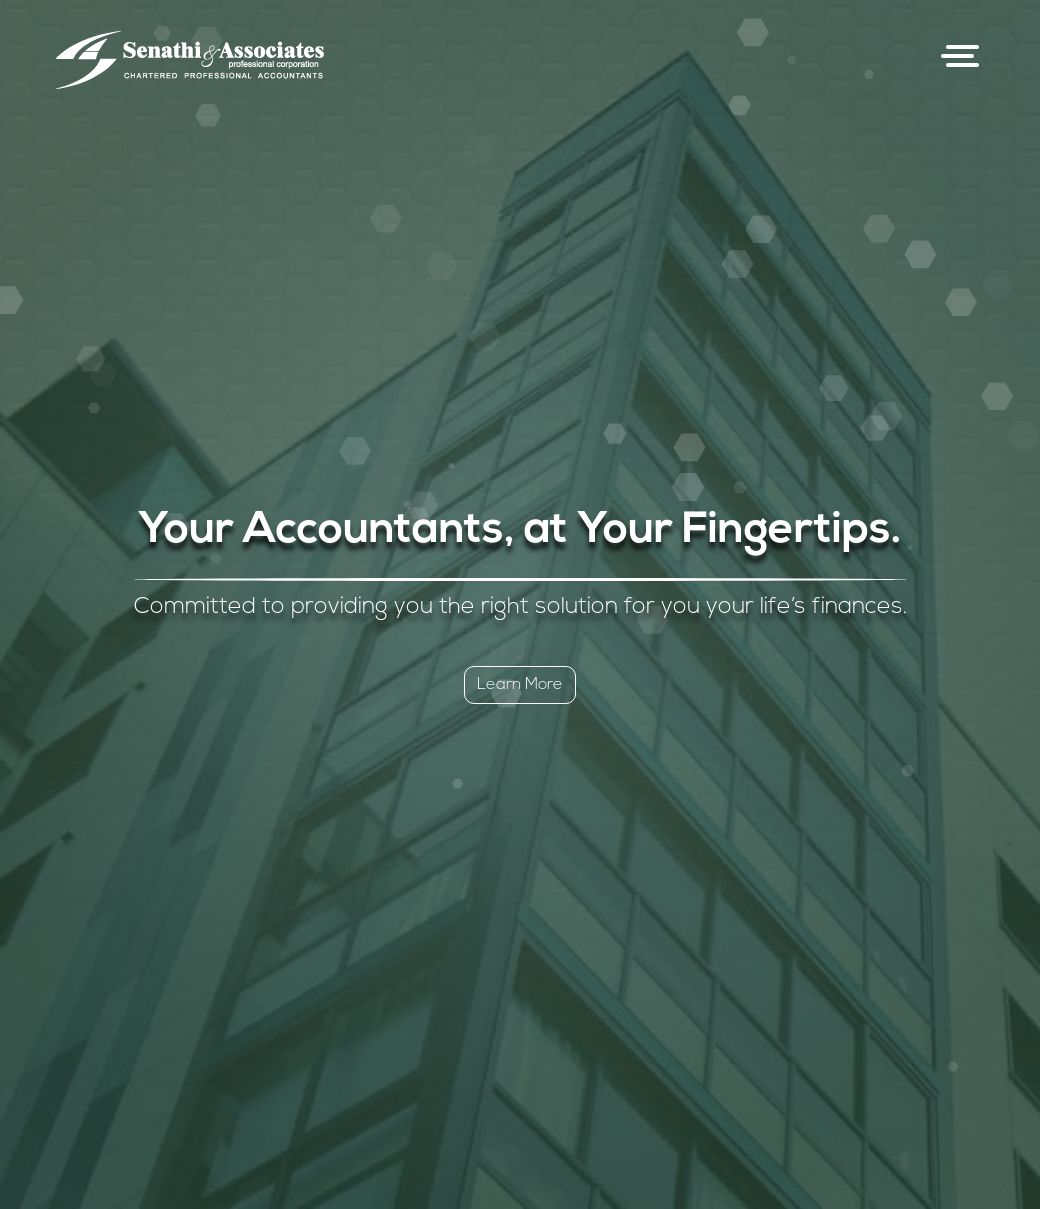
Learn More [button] (520, 685)
